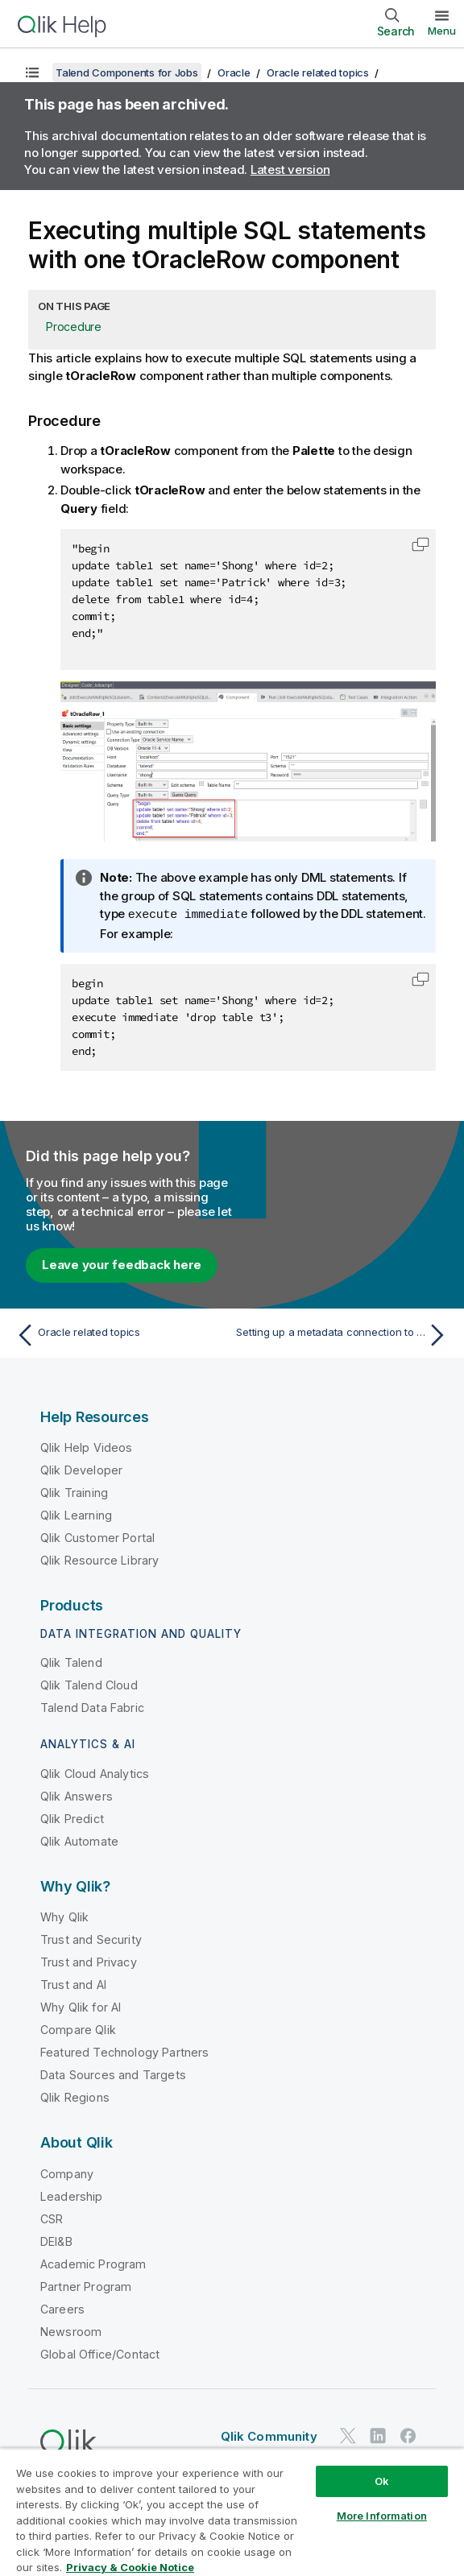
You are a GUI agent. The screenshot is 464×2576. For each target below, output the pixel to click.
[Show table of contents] (32, 72)
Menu (442, 30)
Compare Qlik (78, 2029)
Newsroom (71, 2331)
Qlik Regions (75, 2096)
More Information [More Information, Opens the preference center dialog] (382, 2515)
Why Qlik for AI (80, 2006)
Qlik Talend (71, 1661)
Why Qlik (64, 1916)
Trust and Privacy (88, 1961)
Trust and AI (73, 1984)
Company (66, 2173)
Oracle (234, 72)
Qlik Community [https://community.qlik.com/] (269, 2435)
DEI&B (56, 2240)
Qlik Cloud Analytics (94, 1773)
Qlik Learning (76, 1514)
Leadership (71, 2195)
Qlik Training (74, 1492)
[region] (232, 2512)
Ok (382, 2481)
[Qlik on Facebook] (408, 2434)
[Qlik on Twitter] (348, 2434)
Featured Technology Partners (124, 2051)
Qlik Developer (81, 1469)
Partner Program (85, 2286)
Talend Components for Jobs (127, 72)
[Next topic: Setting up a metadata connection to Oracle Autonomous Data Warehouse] (344, 1334)
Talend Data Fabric (92, 1707)
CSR (51, 2218)
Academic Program (93, 2263)
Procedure (74, 326)
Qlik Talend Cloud (89, 1684)
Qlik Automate (79, 1840)
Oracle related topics (318, 72)
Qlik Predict (72, 1818)
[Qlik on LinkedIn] (378, 2434)
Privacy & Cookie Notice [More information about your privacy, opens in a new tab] (130, 2567)
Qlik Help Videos (86, 1446)
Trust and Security (91, 1938)
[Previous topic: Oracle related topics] (120, 1334)
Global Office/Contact (100, 2353)
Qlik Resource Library (99, 1559)
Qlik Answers (76, 1795)
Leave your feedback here (121, 1263)
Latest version (290, 169)
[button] (420, 544)
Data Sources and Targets (113, 2074)
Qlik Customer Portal (97, 1537)
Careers (62, 2308)
